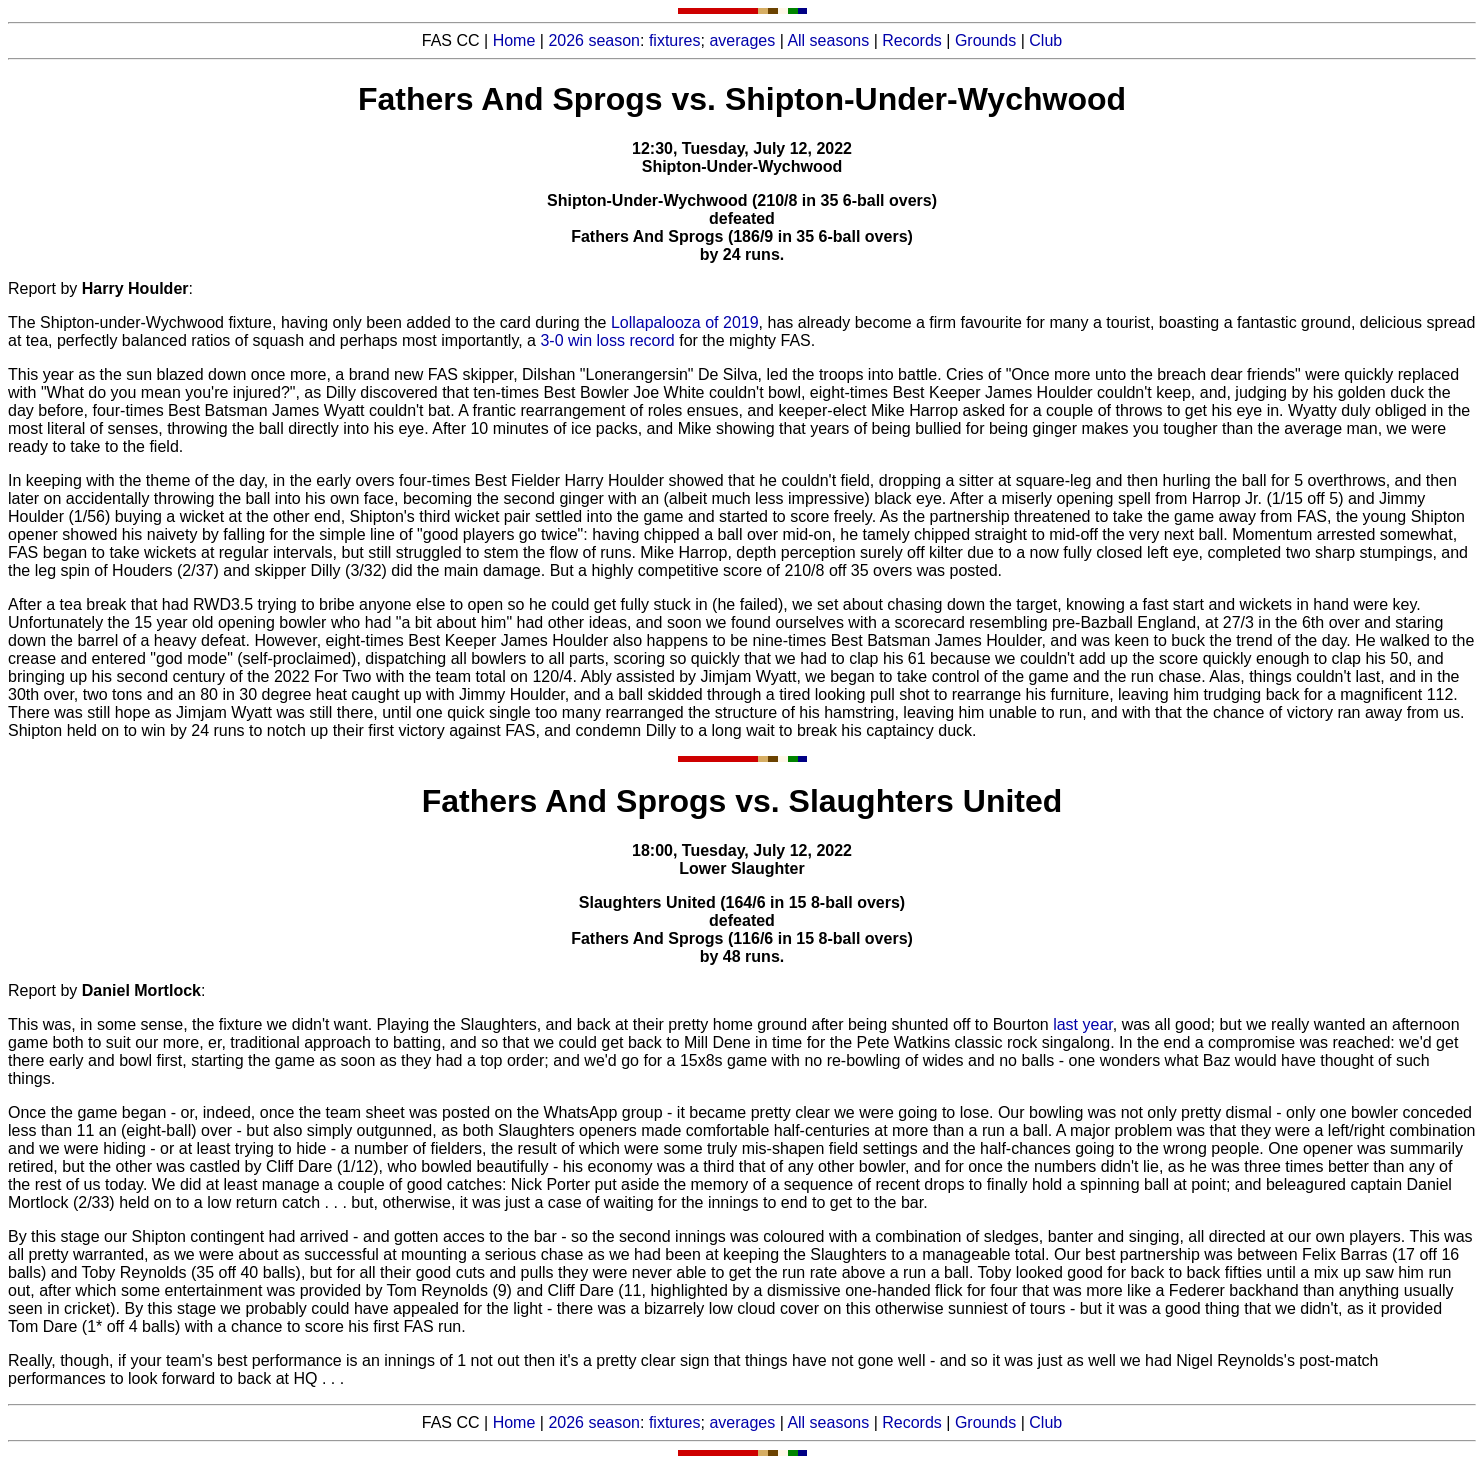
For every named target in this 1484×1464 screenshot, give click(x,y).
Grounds (985, 40)
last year (1083, 1024)
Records (912, 40)
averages (742, 40)
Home (514, 40)
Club (1045, 40)
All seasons (828, 40)
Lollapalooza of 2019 (685, 322)
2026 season (594, 40)
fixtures (675, 40)
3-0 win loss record (607, 340)
